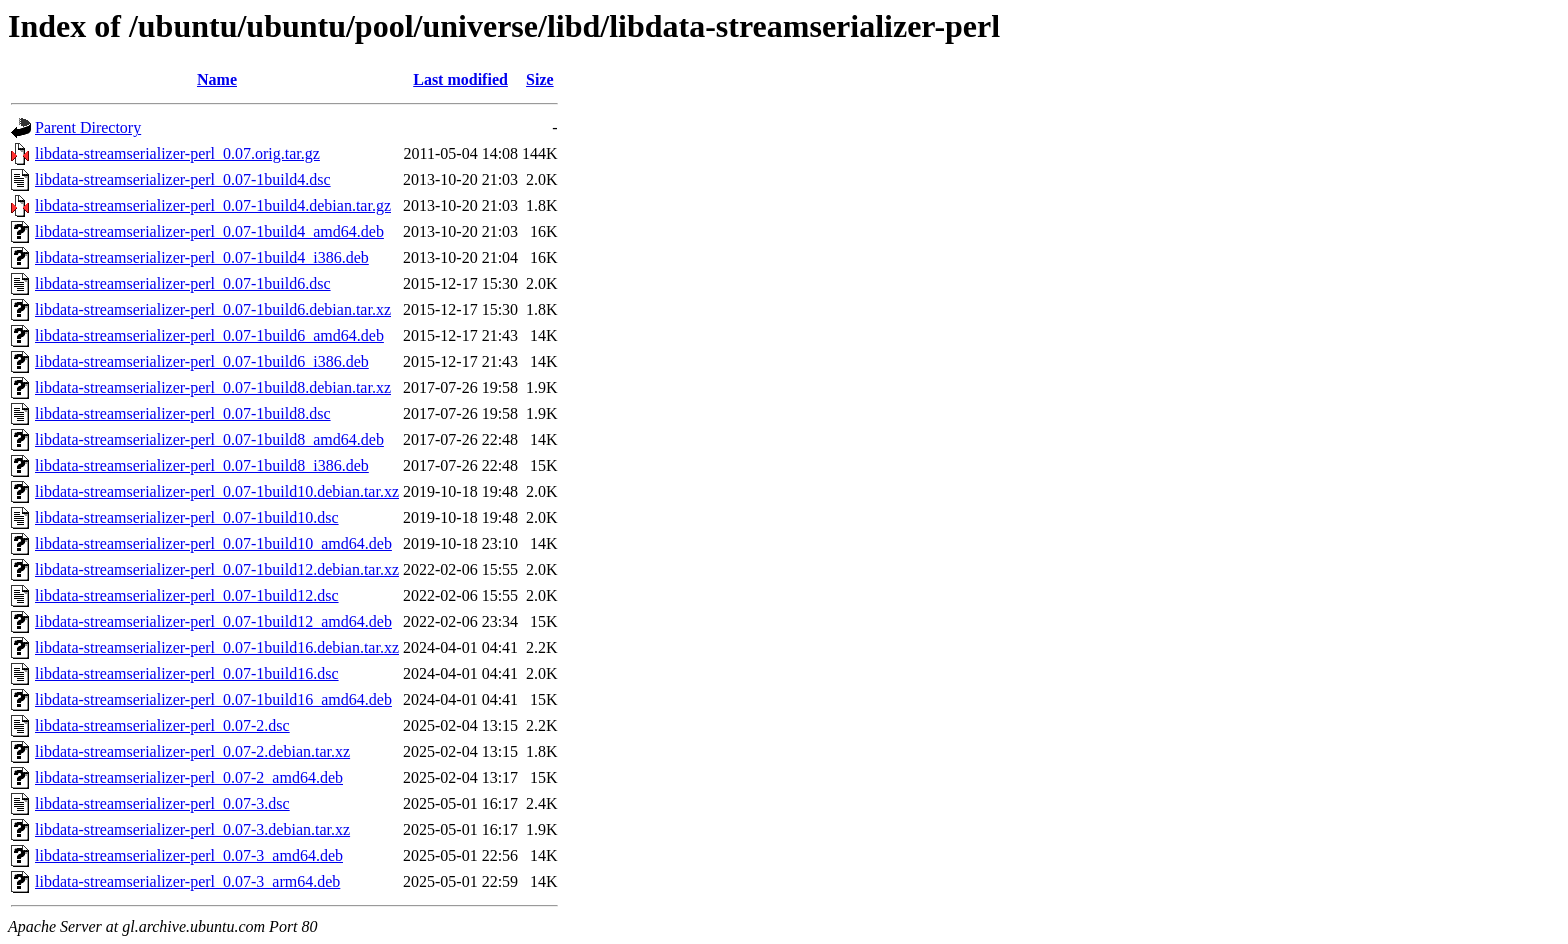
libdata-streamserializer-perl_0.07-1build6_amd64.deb (209, 335)
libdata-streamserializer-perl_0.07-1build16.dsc (187, 673)
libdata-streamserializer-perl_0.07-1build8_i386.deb (202, 465)
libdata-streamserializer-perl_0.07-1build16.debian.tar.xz (217, 647)
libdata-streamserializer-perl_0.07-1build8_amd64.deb (209, 439)
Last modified (460, 79)
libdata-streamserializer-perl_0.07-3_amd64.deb (189, 855)
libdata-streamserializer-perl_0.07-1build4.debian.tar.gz (213, 205)
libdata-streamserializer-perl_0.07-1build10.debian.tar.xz (217, 491)
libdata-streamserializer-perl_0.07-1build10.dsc (187, 517)
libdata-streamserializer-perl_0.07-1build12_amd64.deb (213, 621)
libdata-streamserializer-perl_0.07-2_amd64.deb (189, 777)
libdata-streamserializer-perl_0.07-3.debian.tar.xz (192, 829)
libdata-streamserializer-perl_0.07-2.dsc (162, 725)
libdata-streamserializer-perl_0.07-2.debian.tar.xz (192, 751)
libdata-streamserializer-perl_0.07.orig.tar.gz (177, 153)
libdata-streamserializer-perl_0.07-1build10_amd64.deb (213, 543)
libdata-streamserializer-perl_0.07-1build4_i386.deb (202, 257)
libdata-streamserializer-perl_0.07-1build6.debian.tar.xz (213, 309)
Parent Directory (88, 127)
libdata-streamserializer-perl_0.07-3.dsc (162, 803)
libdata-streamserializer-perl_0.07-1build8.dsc (183, 413)
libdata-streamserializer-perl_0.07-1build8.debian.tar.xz (213, 387)
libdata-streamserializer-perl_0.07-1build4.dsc (183, 179)
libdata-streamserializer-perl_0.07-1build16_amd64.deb (213, 699)
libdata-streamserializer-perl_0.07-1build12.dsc (187, 595)
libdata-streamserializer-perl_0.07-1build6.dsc (183, 283)
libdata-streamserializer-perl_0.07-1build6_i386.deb (202, 361)
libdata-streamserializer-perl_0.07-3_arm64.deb (187, 881)
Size (540, 79)
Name (217, 79)
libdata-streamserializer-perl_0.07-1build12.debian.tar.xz (217, 569)
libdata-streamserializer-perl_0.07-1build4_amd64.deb (209, 231)
